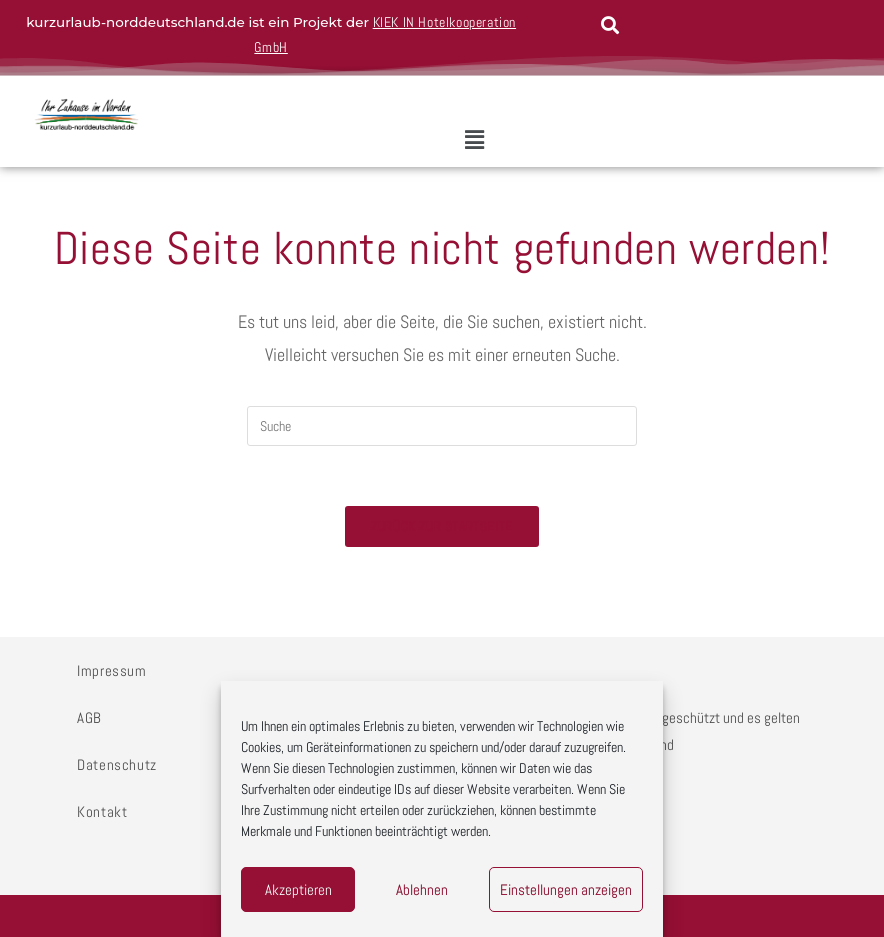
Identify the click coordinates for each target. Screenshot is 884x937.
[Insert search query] (442, 426)
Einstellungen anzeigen (566, 889)
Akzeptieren (298, 889)
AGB (89, 717)
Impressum (111, 670)
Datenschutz (117, 764)
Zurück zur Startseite (442, 526)
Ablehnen (422, 889)
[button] (475, 140)
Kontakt (102, 811)
